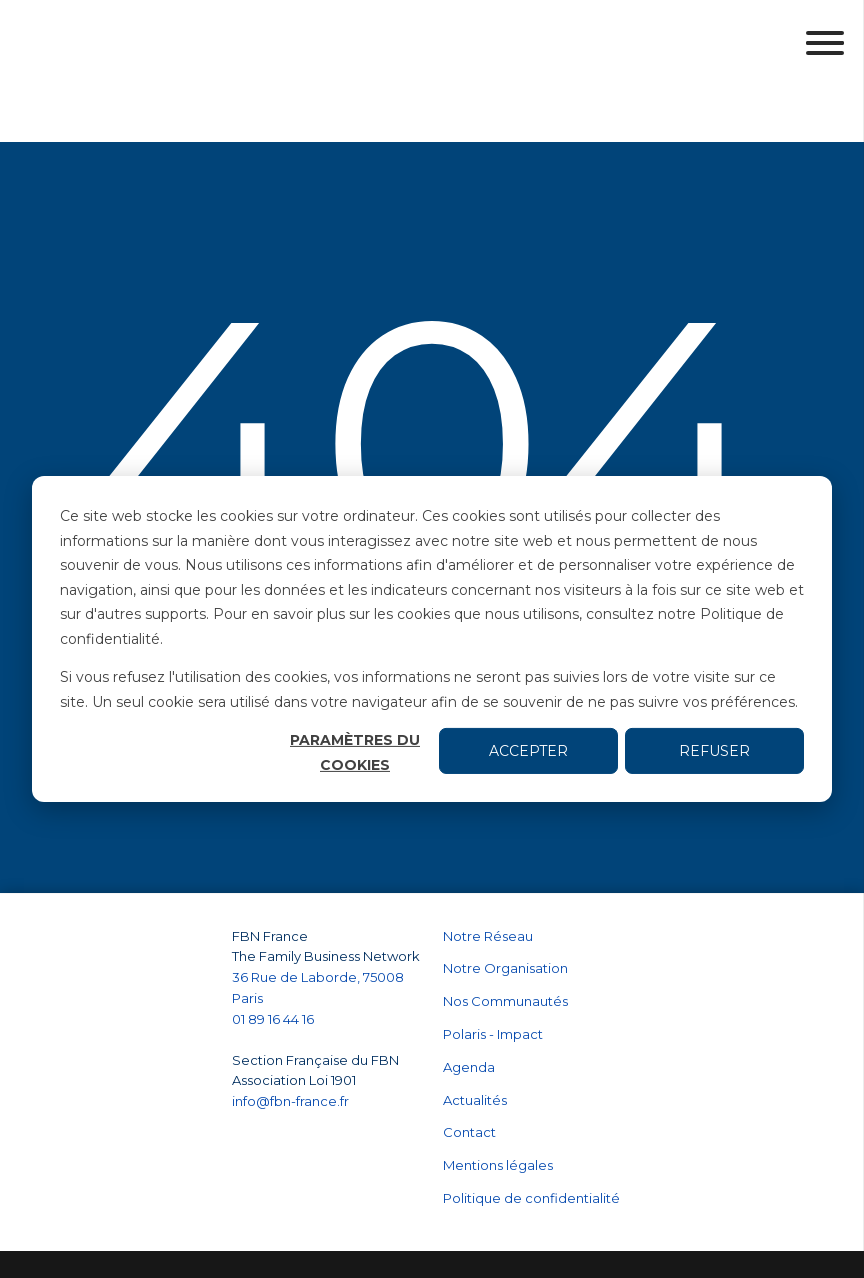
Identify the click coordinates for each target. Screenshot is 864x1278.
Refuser (714, 751)
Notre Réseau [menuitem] (488, 882)
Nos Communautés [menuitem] (505, 947)
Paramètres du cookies (355, 752)
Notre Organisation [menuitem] (505, 914)
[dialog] (432, 639)
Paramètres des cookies (501, 1237)
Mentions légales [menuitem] (498, 1111)
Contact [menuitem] (469, 1078)
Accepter (528, 751)
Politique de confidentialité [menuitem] (531, 1144)
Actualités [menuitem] (475, 1046)
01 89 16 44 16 (274, 965)
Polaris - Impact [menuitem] (493, 980)
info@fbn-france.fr (290, 1047)
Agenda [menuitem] (469, 1013)
